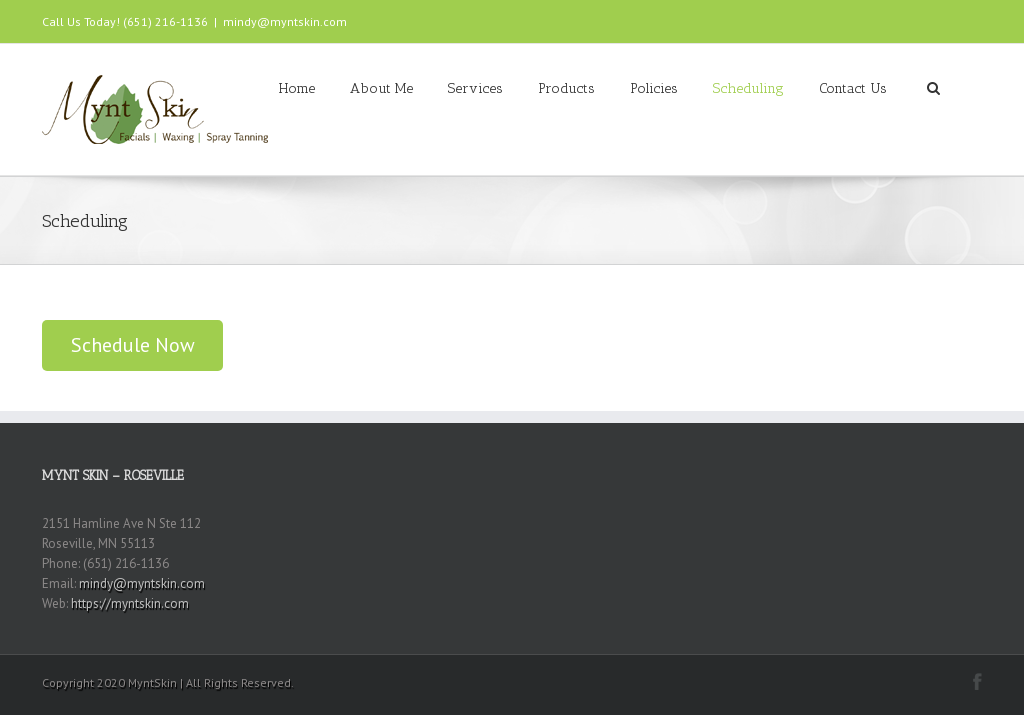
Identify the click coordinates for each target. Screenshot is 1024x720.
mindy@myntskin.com (285, 21)
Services (475, 88)
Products (566, 88)
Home (297, 88)
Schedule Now (133, 345)
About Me (381, 88)
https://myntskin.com (130, 603)
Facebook (977, 681)
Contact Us (853, 88)
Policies (654, 88)
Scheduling (748, 88)
